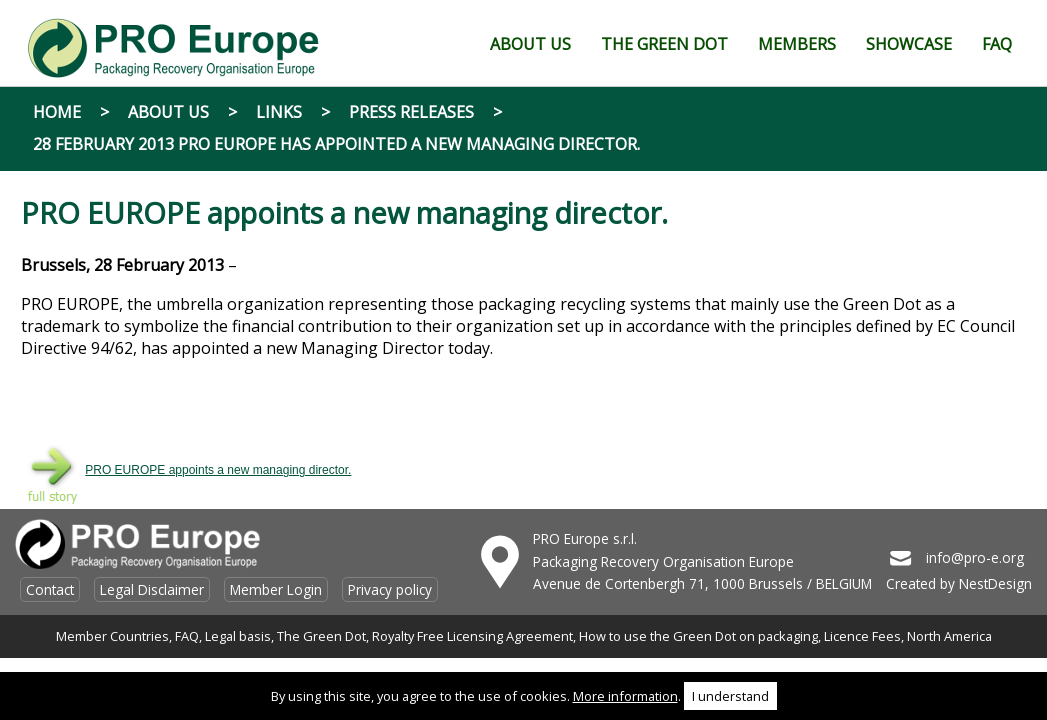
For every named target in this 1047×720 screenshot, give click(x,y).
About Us (168, 112)
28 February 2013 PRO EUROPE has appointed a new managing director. (336, 144)
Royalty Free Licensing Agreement (472, 636)
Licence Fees (862, 636)
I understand (730, 696)
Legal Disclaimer (152, 589)
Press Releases (411, 112)
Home (57, 112)
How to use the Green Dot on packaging (698, 636)
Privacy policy (390, 589)
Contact (50, 589)
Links (279, 112)
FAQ (187, 636)
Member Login (276, 589)
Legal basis (238, 636)
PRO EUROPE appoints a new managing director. (218, 470)
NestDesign (995, 583)
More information (625, 696)
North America (949, 636)
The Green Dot (321, 636)
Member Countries (112, 636)
